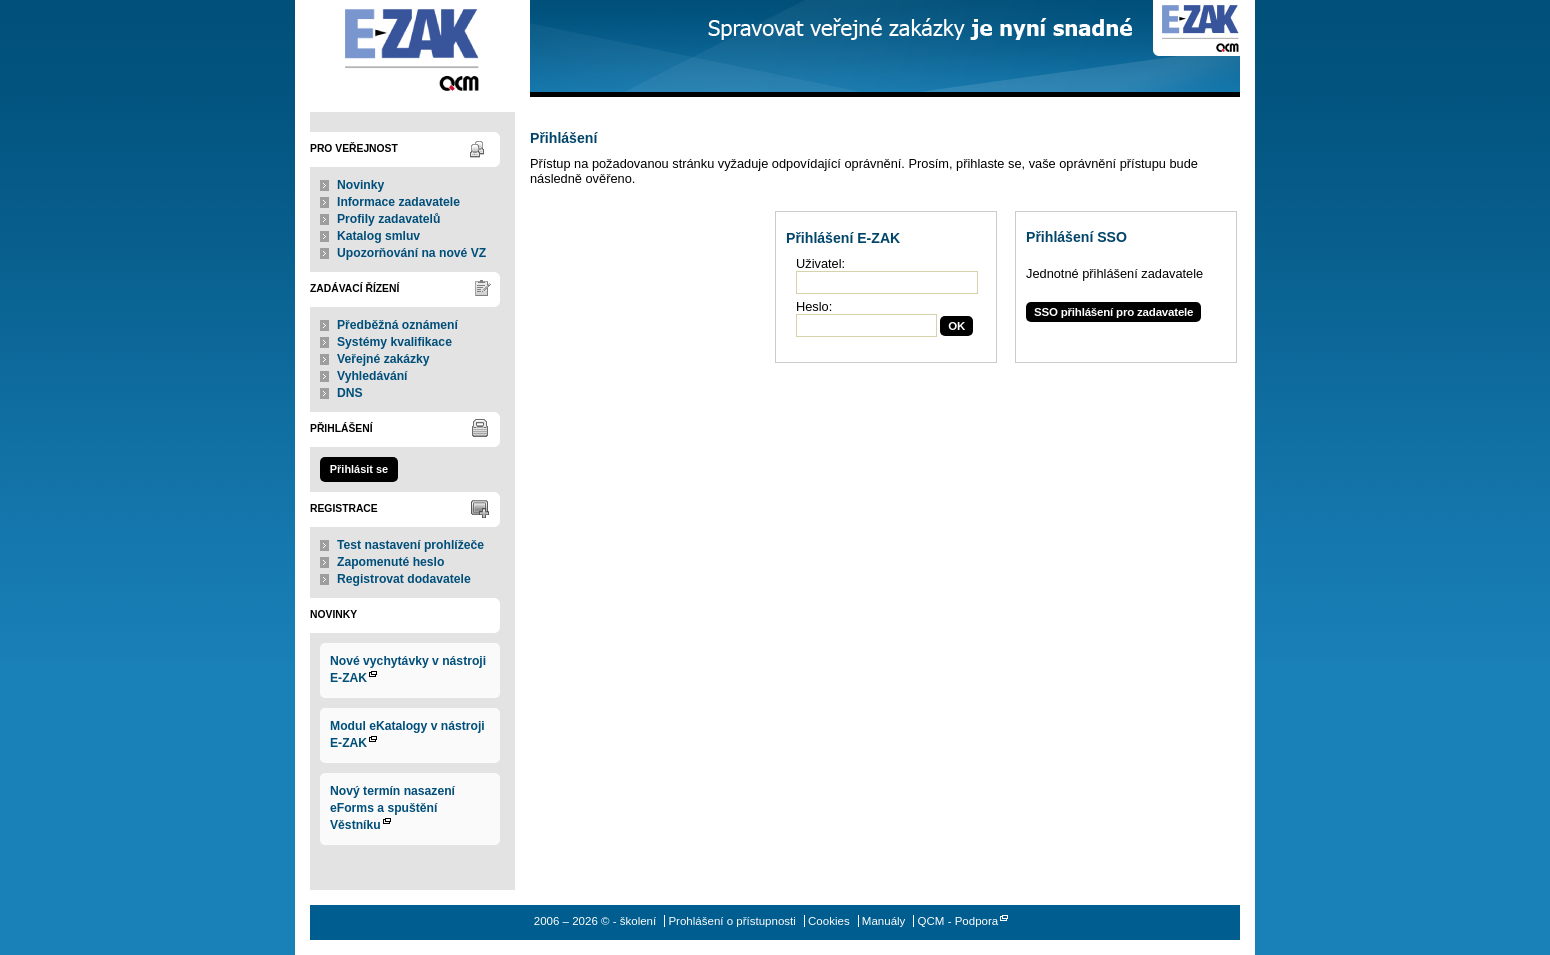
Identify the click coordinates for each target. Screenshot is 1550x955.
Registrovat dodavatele (404, 579)
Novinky (360, 185)
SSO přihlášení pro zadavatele (1113, 312)
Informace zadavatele (398, 202)
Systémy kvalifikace (394, 342)
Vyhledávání (372, 376)
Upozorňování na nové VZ (411, 253)
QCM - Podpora (958, 921)
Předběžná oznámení (397, 325)
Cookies (829, 921)
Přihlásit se (359, 469)
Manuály (884, 921)
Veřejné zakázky (383, 359)
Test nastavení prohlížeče (410, 545)
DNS (350, 393)
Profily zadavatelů (388, 219)
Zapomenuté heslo (390, 562)
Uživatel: (820, 263)
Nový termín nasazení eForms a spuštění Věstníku (392, 808)
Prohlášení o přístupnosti (731, 921)
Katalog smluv (378, 236)
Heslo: (814, 306)
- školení (412, 48)
